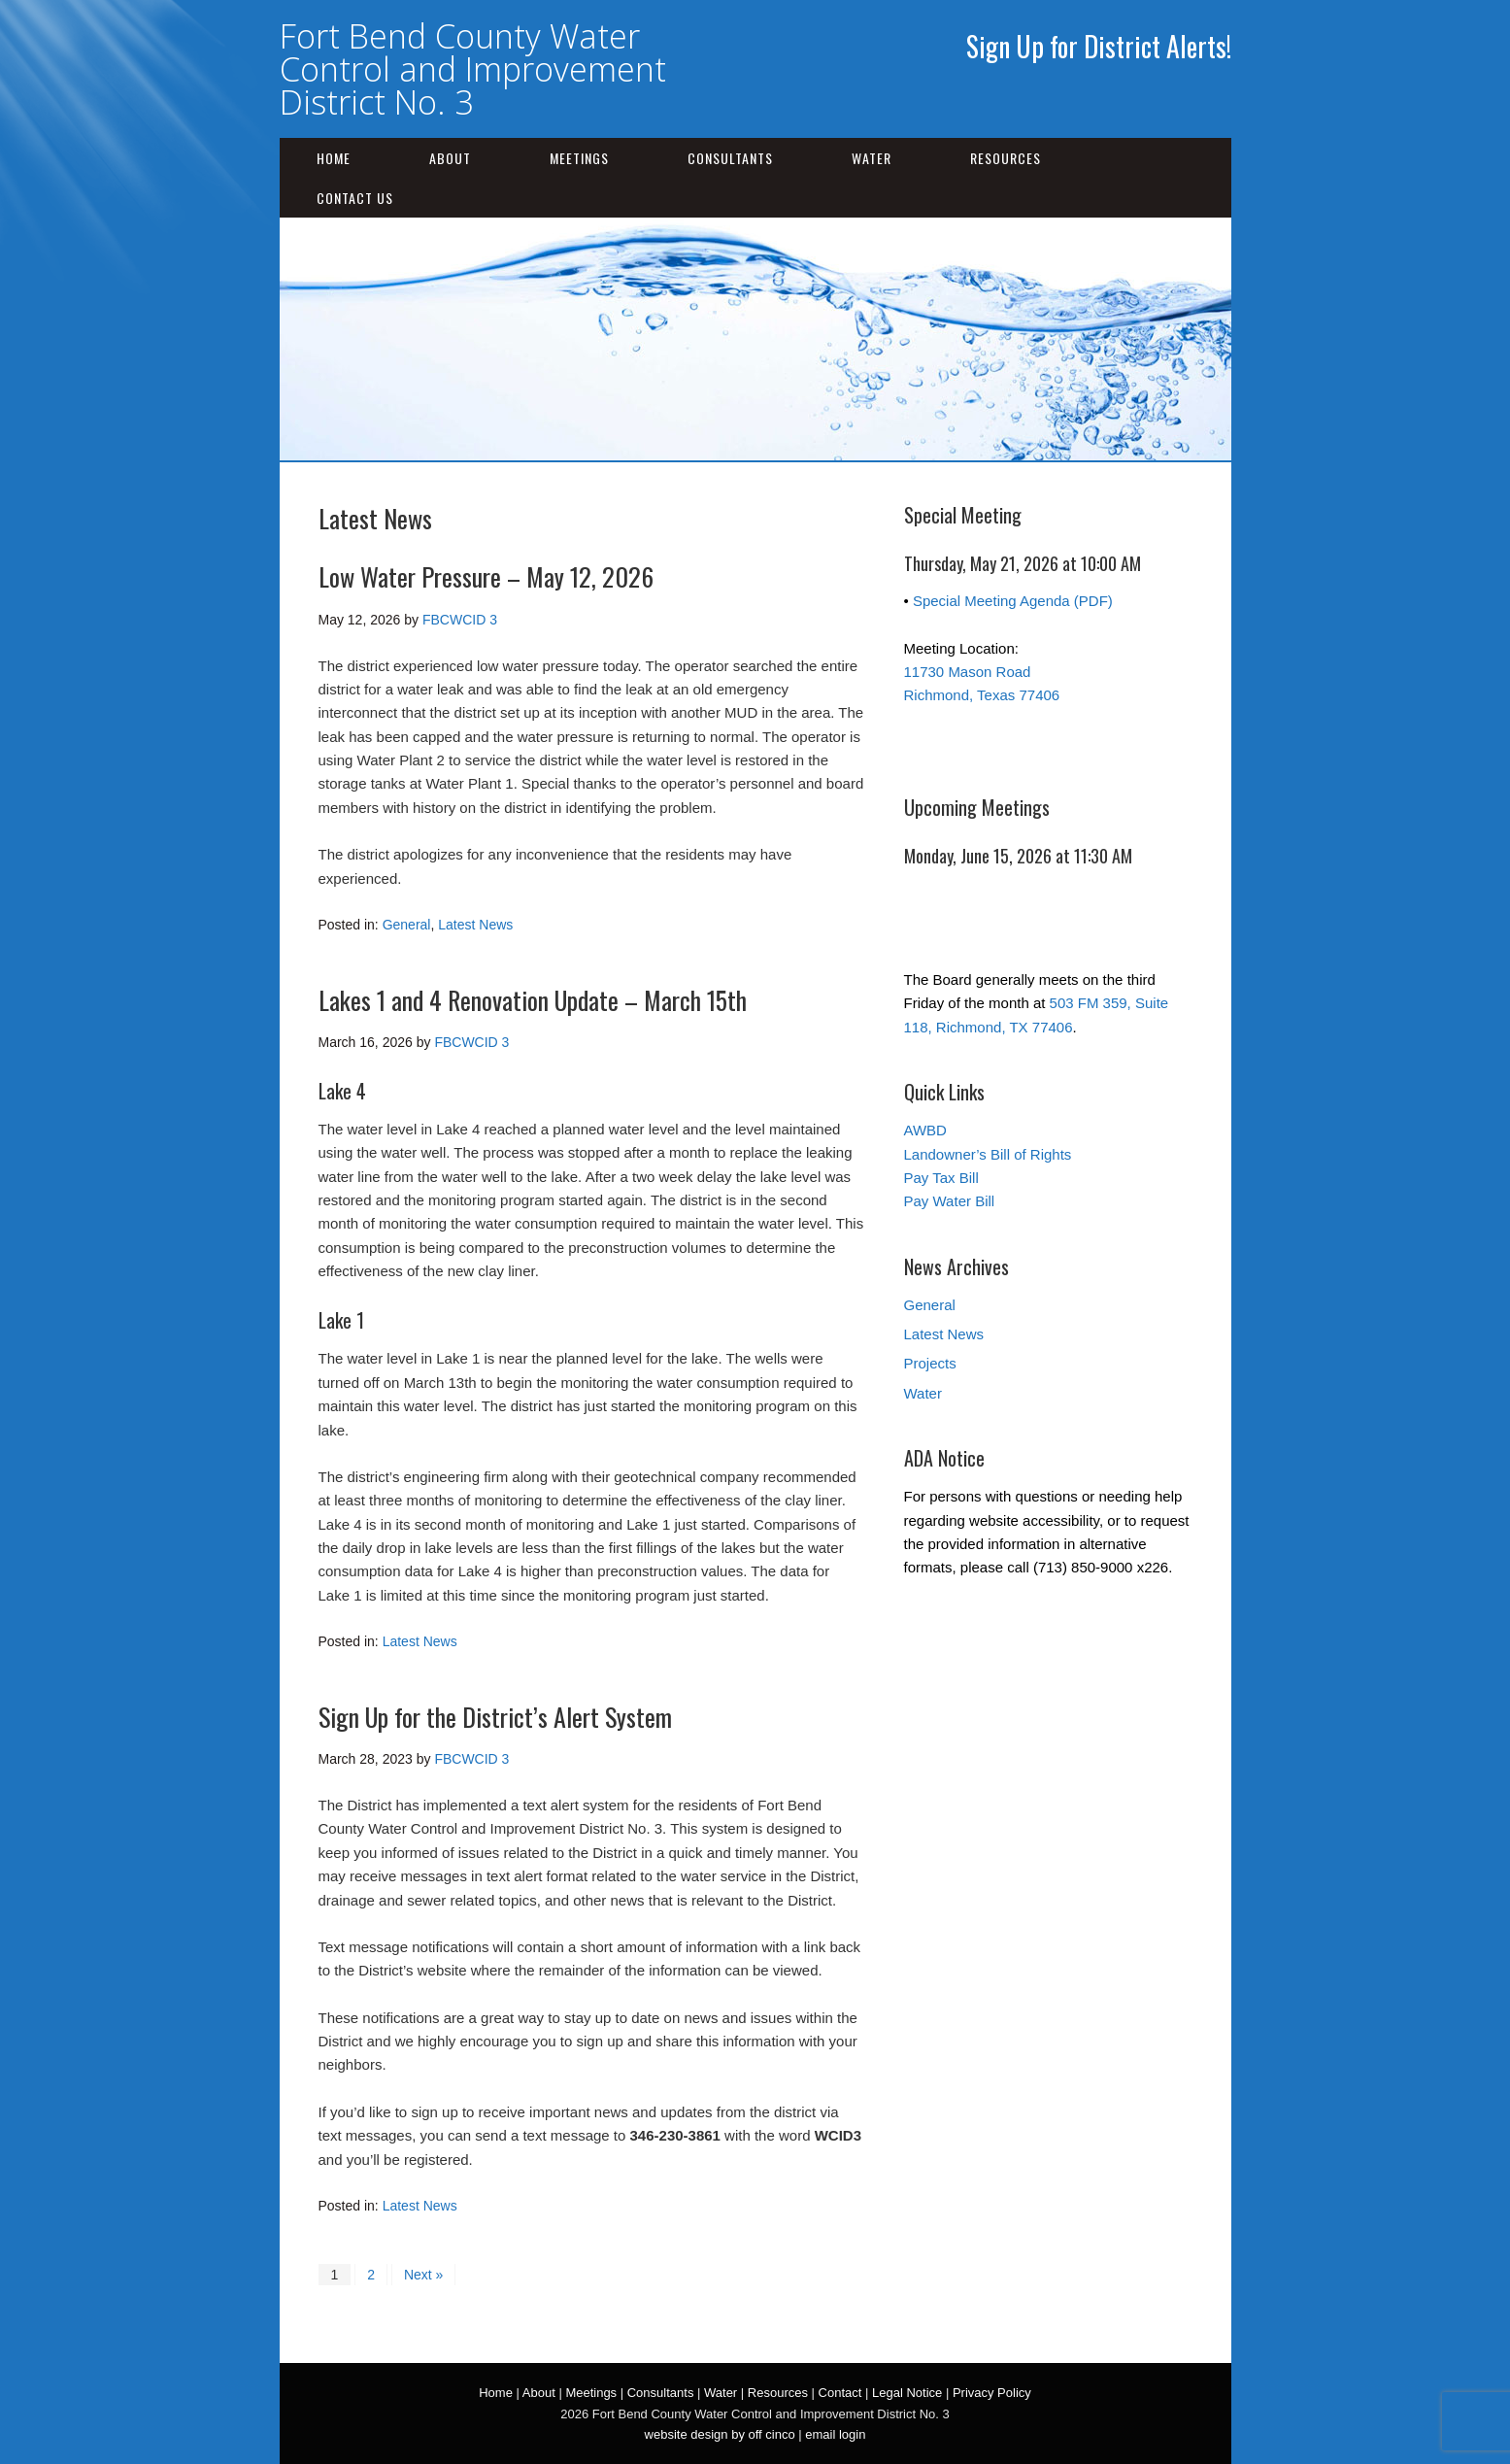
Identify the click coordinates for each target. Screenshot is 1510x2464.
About (450, 158)
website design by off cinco (720, 2434)
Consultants (730, 158)
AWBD (925, 1130)
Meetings (579, 158)
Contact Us (355, 197)
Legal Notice (907, 2392)
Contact (840, 2392)
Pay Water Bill (949, 1201)
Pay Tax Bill (941, 1177)
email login (835, 2434)
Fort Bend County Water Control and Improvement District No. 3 (473, 69)
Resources (1005, 158)
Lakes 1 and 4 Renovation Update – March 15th (533, 1000)
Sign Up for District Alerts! (1098, 46)
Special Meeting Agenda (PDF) (1013, 600)
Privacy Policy (992, 2392)
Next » (423, 2274)
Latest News (475, 924)
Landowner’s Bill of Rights (988, 1154)
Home (334, 158)
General (407, 924)
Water (871, 158)
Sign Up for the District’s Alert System (495, 1717)
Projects (930, 1363)
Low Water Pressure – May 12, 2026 (486, 576)
